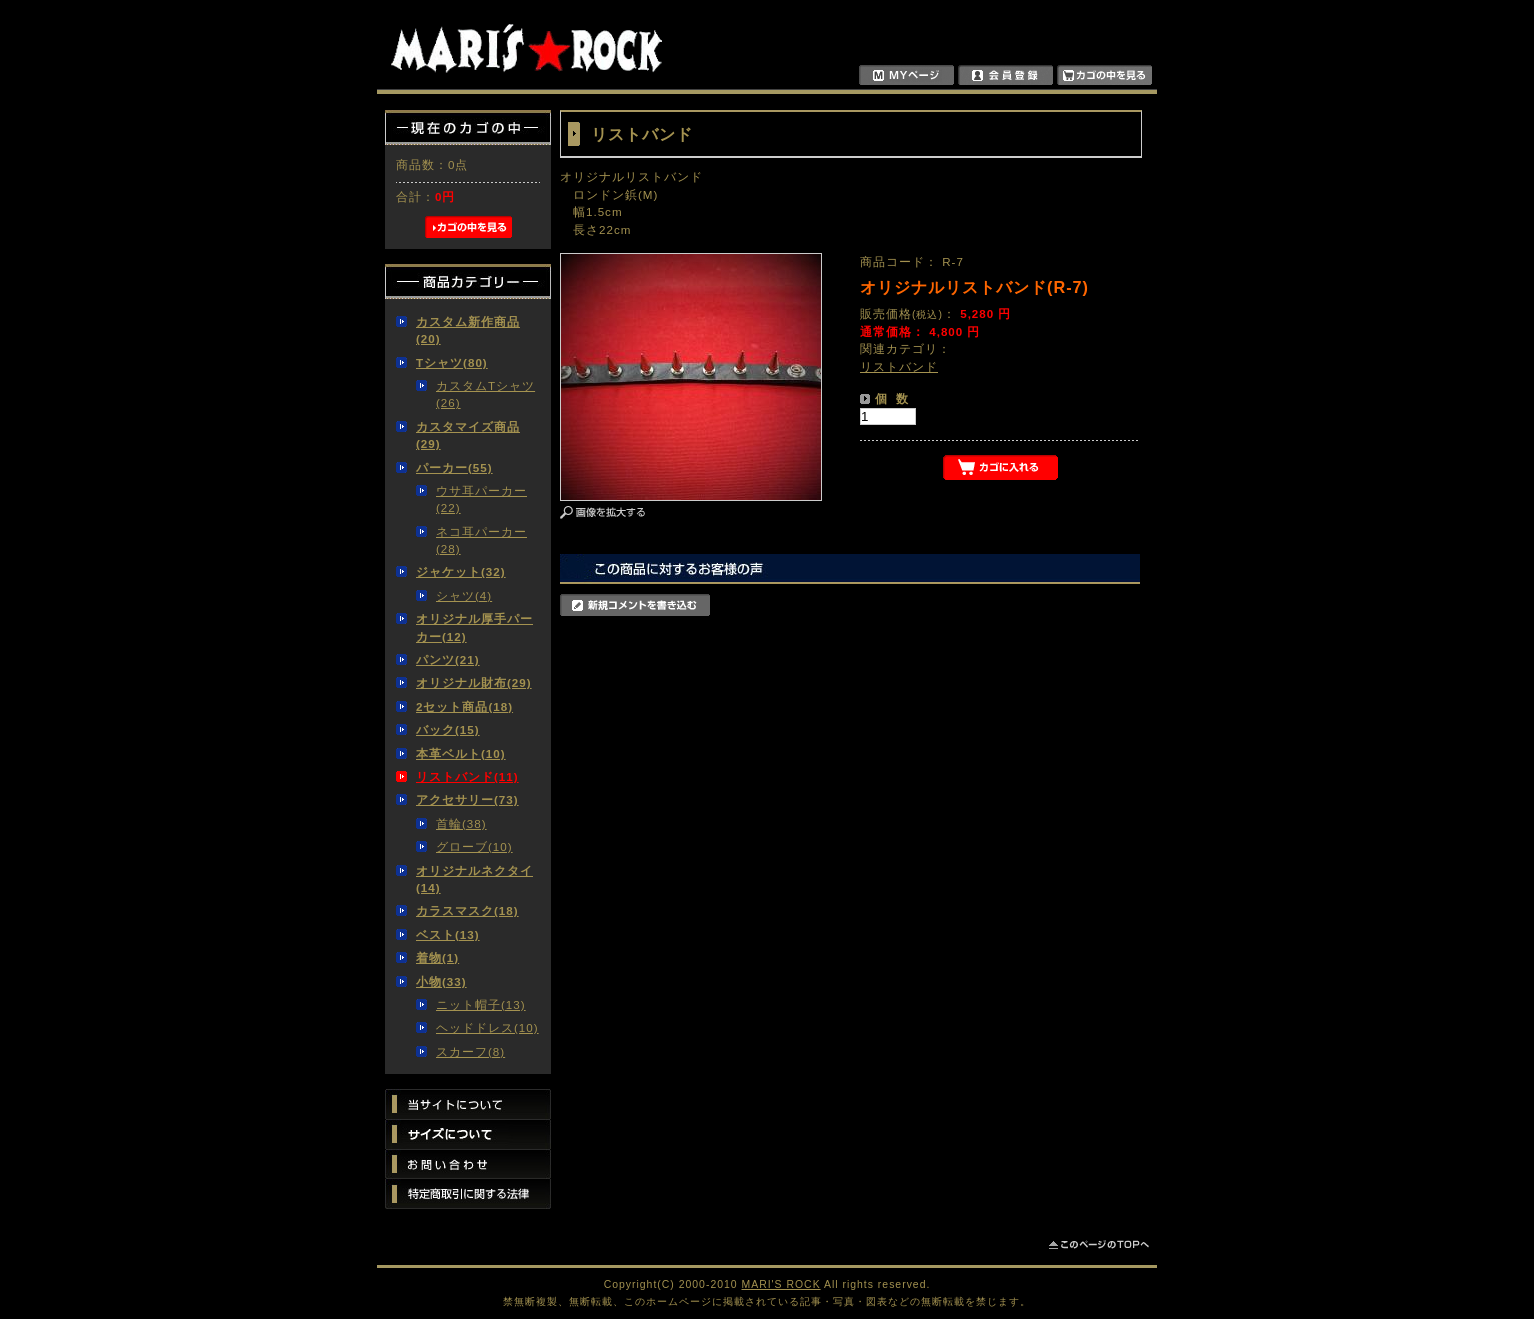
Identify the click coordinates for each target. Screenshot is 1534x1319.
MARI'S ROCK (781, 1284)
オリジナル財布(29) (474, 682)
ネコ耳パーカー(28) (481, 540)
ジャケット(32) (461, 571)
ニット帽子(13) (481, 1004)
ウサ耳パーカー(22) (481, 499)
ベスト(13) (448, 934)
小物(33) (441, 981)
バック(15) (448, 729)
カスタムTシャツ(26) (485, 394)
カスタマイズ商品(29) (468, 435)
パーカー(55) (454, 467)
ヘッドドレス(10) (487, 1027)
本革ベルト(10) (461, 753)
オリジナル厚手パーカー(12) (474, 627)
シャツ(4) (464, 595)
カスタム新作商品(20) (468, 330)
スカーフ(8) (470, 1051)
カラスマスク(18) (467, 910)
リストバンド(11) (467, 776)
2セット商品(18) (464, 706)
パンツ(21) (448, 659)
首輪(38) (461, 823)
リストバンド (899, 366)
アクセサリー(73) (467, 799)
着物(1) (437, 957)
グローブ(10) (474, 846)
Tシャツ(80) (452, 362)
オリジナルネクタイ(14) (474, 879)
